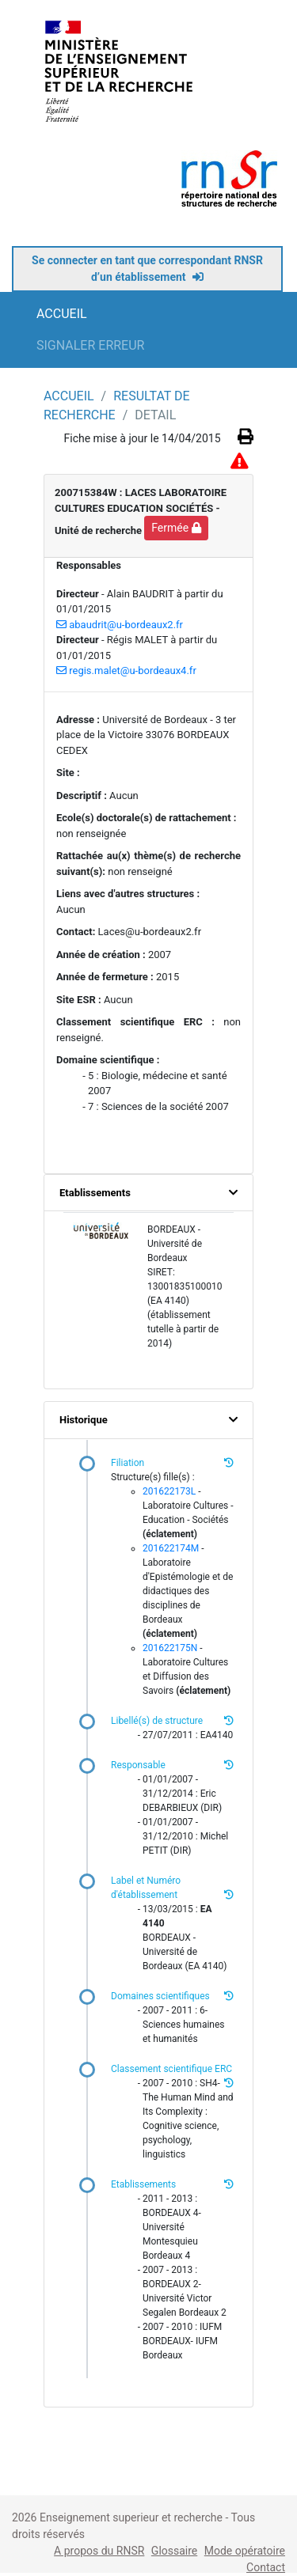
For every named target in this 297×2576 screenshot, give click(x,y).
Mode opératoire (244, 2550)
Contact (265, 2567)
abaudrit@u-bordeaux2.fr (119, 625)
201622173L (169, 1491)
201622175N (170, 1648)
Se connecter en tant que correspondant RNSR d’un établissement (147, 268)
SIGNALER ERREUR (90, 345)
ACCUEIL (61, 313)
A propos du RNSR (99, 2550)
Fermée (175, 527)
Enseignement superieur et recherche (133, 2517)
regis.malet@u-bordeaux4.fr (126, 670)
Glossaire (174, 2550)
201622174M (171, 1548)
